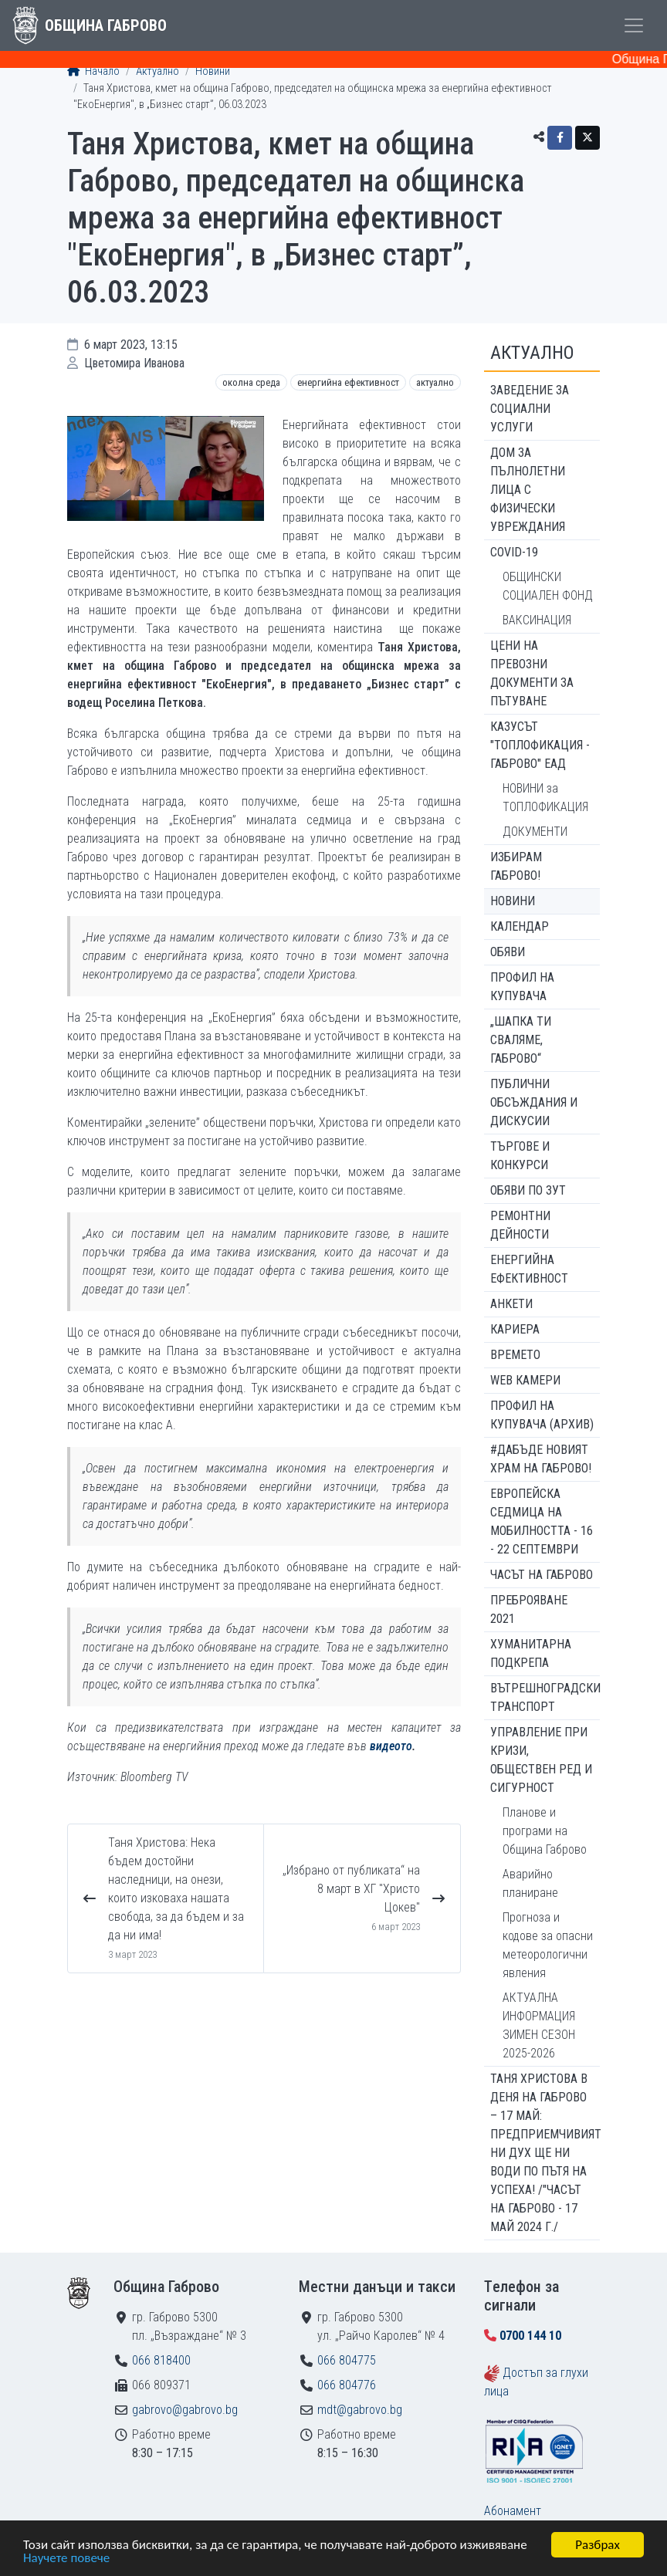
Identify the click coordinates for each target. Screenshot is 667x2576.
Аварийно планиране (530, 1883)
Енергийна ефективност (348, 382)
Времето (515, 1354)
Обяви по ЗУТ (528, 1190)
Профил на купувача (522, 986)
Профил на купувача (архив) (542, 1415)
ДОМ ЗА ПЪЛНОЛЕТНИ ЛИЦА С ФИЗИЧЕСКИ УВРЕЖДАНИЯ (527, 489)
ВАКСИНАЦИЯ (537, 620)
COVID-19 (514, 552)
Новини (212, 71)
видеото (391, 1746)
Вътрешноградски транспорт (545, 1697)
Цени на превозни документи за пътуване (532, 673)
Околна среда (251, 382)
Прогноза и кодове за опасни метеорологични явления (548, 1945)
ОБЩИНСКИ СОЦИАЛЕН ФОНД (548, 586)
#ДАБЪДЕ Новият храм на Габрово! (540, 1459)
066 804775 (346, 2360)
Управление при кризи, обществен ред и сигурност (541, 1760)
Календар (519, 926)
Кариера (515, 1329)
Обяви (507, 952)
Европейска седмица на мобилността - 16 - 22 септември (541, 1521)
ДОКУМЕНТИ (535, 831)
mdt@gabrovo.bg (359, 2409)
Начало (93, 71)
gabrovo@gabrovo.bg (185, 2409)
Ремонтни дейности (520, 1225)
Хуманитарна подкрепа (530, 1653)
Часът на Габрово (541, 1574)
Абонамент (512, 2510)
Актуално (157, 71)
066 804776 (346, 2385)
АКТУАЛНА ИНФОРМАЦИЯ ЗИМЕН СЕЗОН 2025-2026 (539, 2025)
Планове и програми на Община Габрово (545, 1831)
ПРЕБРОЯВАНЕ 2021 (528, 1609)
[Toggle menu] (634, 25)
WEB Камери (525, 1380)
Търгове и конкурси (520, 1155)
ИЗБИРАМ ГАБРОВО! (516, 866)
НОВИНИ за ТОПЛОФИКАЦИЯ (545, 797)
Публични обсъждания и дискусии (533, 1102)
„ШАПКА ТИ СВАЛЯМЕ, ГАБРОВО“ (520, 1040)
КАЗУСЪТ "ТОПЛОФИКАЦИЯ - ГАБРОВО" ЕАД (540, 745)
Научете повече (66, 2559)
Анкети (511, 1303)
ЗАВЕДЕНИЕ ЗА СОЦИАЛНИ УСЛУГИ (529, 408)
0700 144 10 (530, 2335)
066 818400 (161, 2360)
